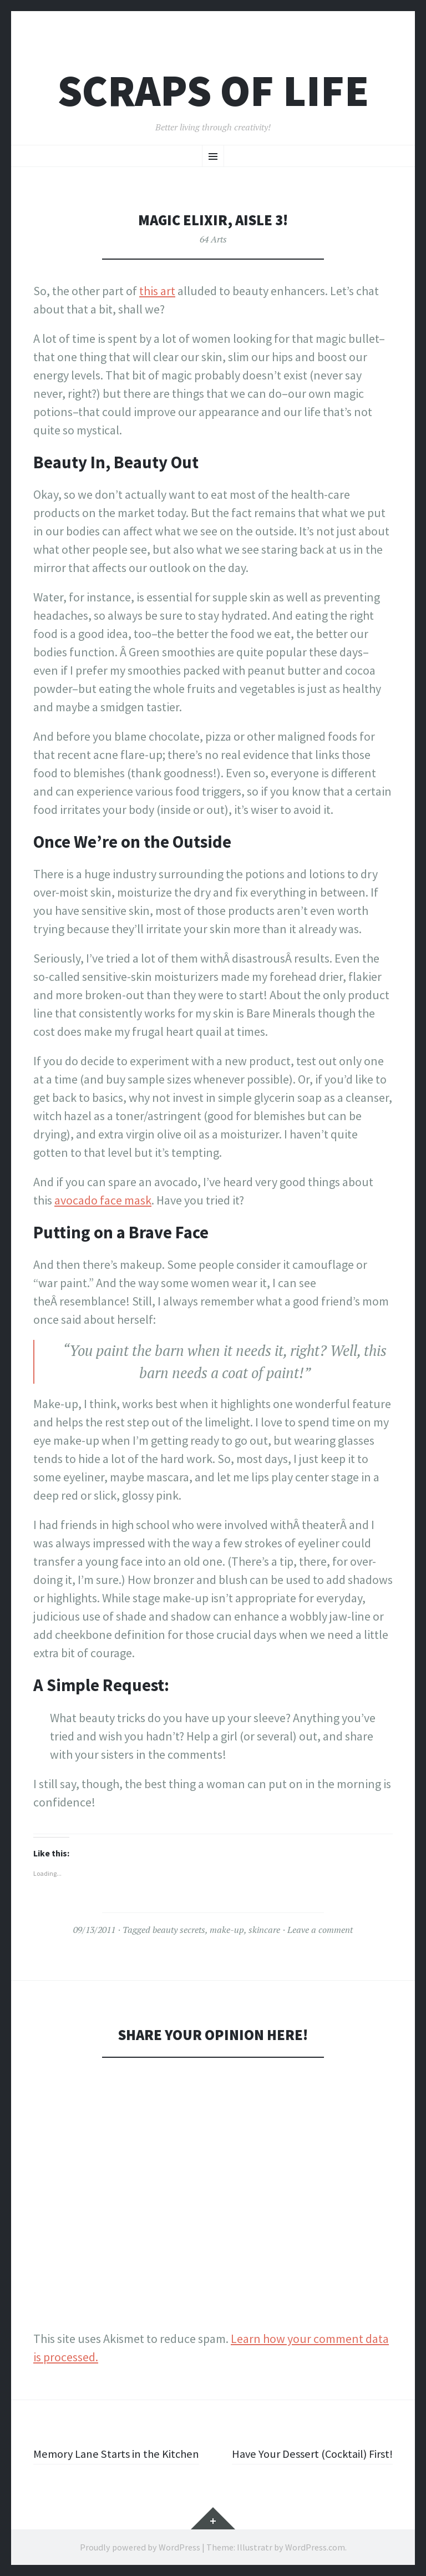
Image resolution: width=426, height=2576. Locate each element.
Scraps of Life (213, 91)
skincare (264, 1930)
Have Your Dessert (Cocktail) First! (307, 2453)
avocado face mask (102, 1200)
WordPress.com (315, 2547)
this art (157, 290)
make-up (227, 1930)
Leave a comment (320, 1930)
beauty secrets (179, 1930)
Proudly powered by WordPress (140, 2547)
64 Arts (213, 239)
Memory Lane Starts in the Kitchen (121, 2453)
